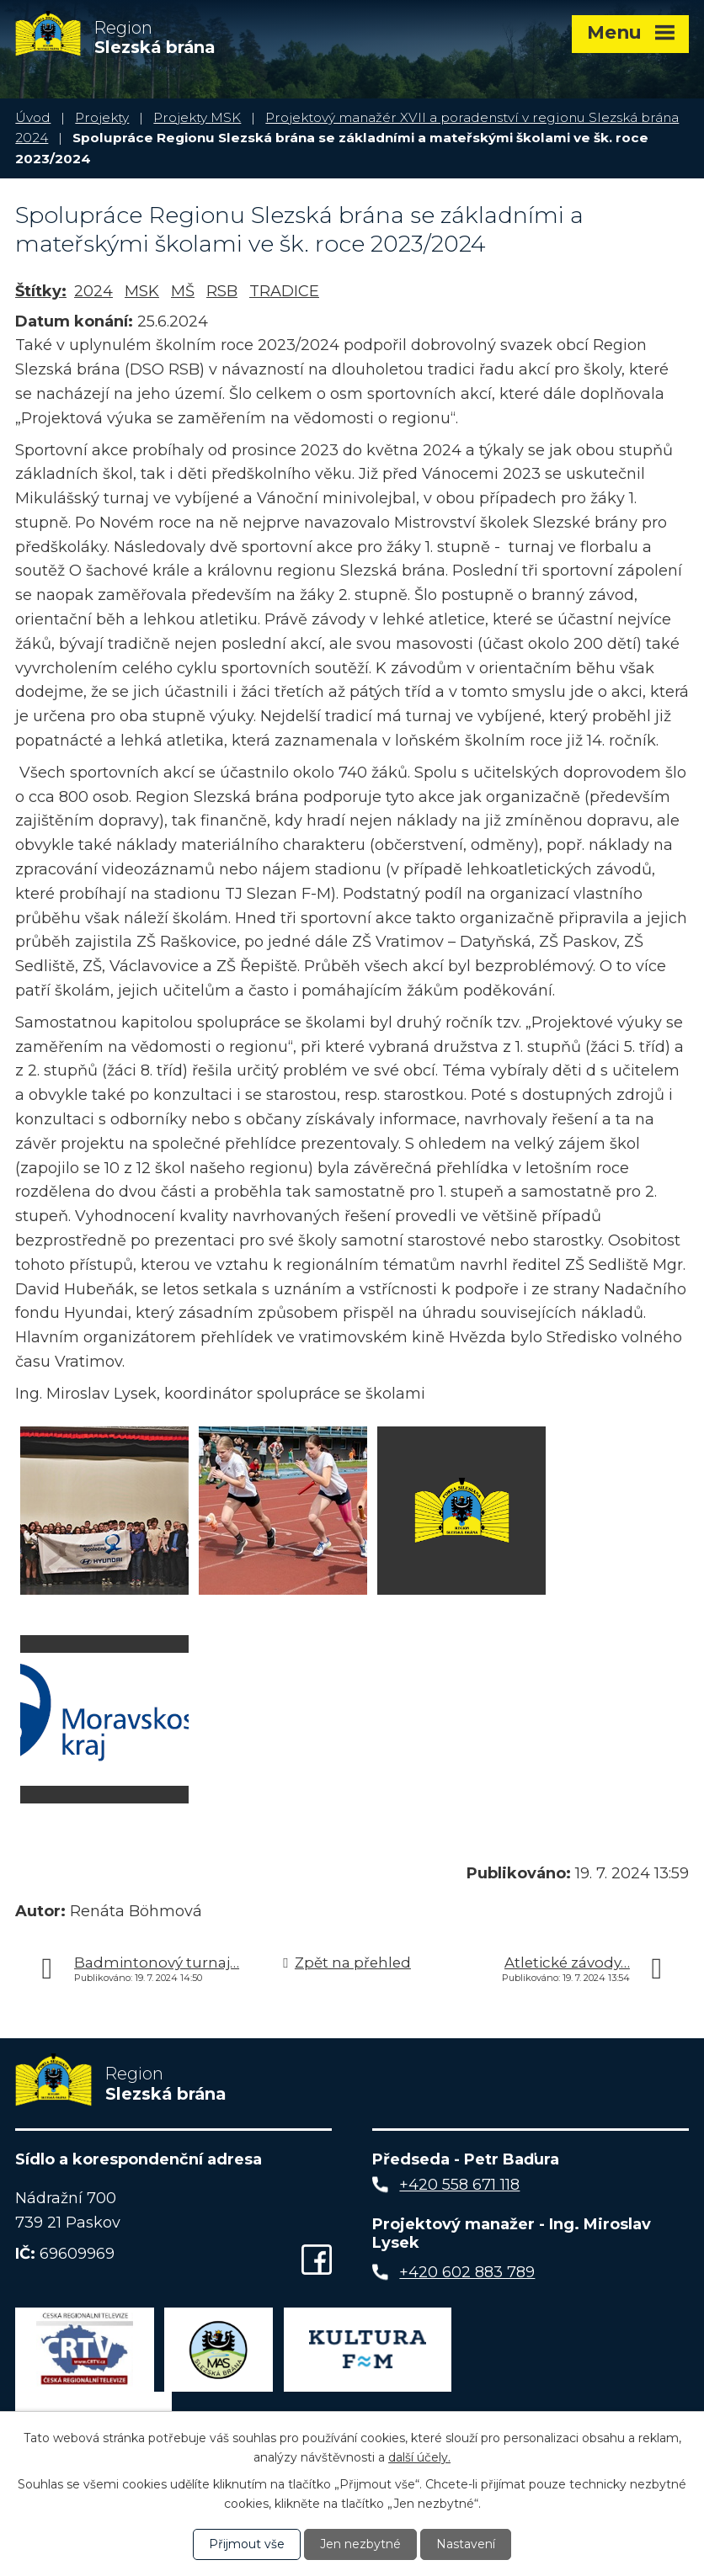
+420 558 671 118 (459, 2184)
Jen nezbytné (360, 2544)
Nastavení (465, 2544)
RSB (221, 291)
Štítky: (41, 291)
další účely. (419, 2456)
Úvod (33, 117)
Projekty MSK (197, 117)
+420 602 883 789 (467, 2272)
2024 (93, 291)
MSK (142, 291)
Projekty (102, 117)
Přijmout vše (247, 2544)
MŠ (183, 291)
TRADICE (284, 291)
